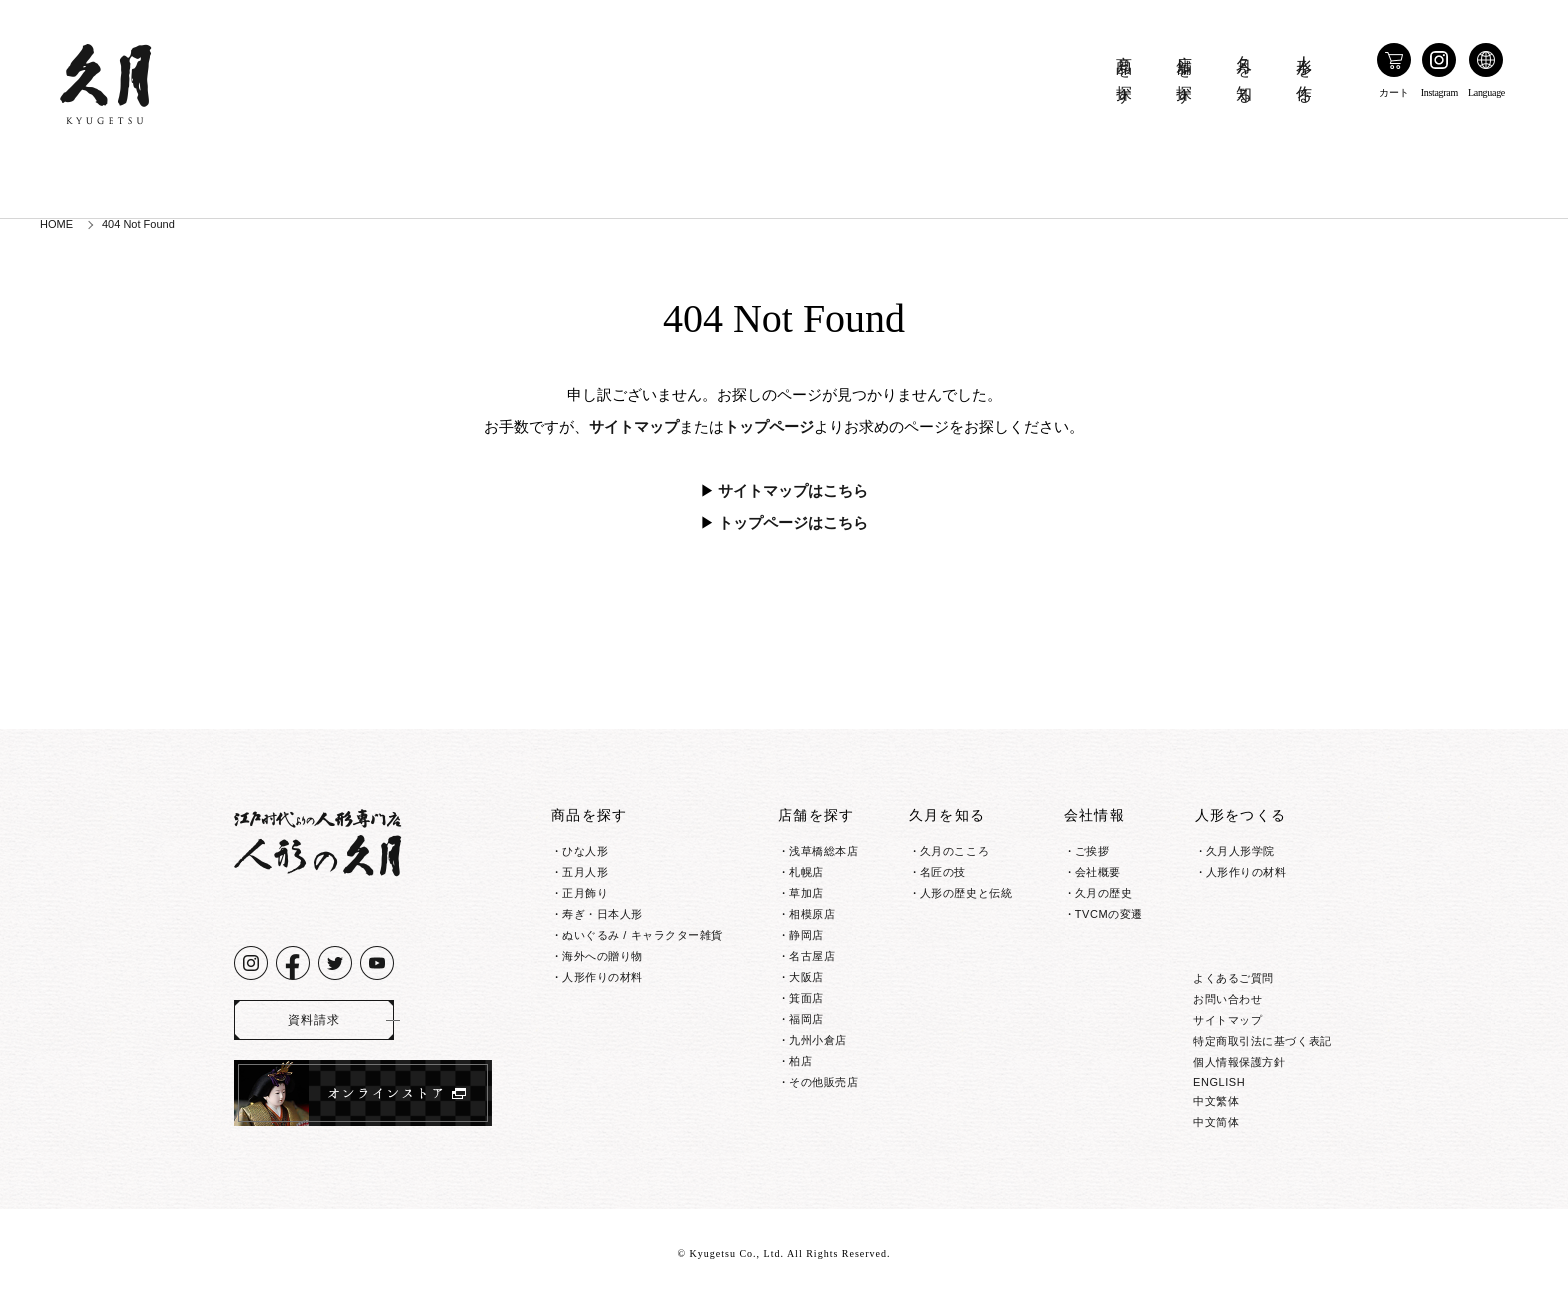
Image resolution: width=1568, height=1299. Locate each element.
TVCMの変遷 (1109, 914)
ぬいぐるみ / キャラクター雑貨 (642, 935)
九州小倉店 (818, 1040)
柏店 (800, 1061)
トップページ (769, 427)
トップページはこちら (793, 523)
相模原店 (812, 914)
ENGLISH (1219, 1082)
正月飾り (585, 893)
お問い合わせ (1227, 999)
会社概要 (1098, 872)
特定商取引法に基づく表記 (1262, 1041)
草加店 (806, 893)
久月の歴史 (1104, 893)
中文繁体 (1216, 1101)
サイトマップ (634, 427)
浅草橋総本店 (823, 851)
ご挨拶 (1092, 851)
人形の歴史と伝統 (966, 893)
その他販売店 (823, 1082)
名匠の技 (943, 872)
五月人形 (585, 872)
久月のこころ (954, 851)
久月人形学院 (1240, 851)
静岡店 (806, 935)
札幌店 (806, 872)
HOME (56, 224)
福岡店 (806, 1019)
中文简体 (1216, 1122)
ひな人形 (585, 851)
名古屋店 (812, 956)
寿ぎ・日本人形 (602, 914)
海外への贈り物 (602, 956)
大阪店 (806, 977)
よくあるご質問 (1233, 978)
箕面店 (806, 998)
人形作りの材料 (602, 977)
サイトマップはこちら (793, 491)
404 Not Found (138, 224)
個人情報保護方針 (1239, 1062)
